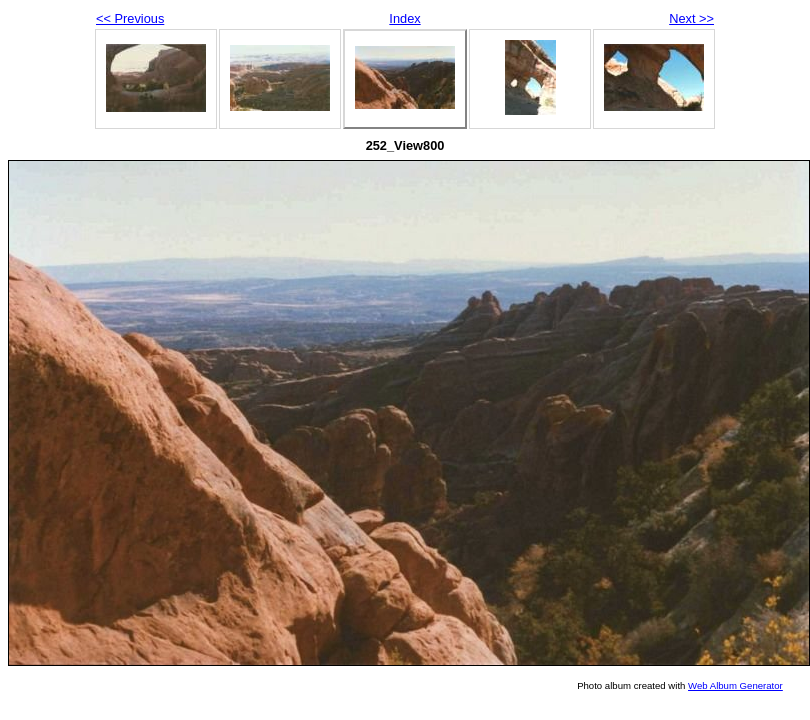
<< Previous (130, 18)
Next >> (691, 18)
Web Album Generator (735, 685)
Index (404, 18)
